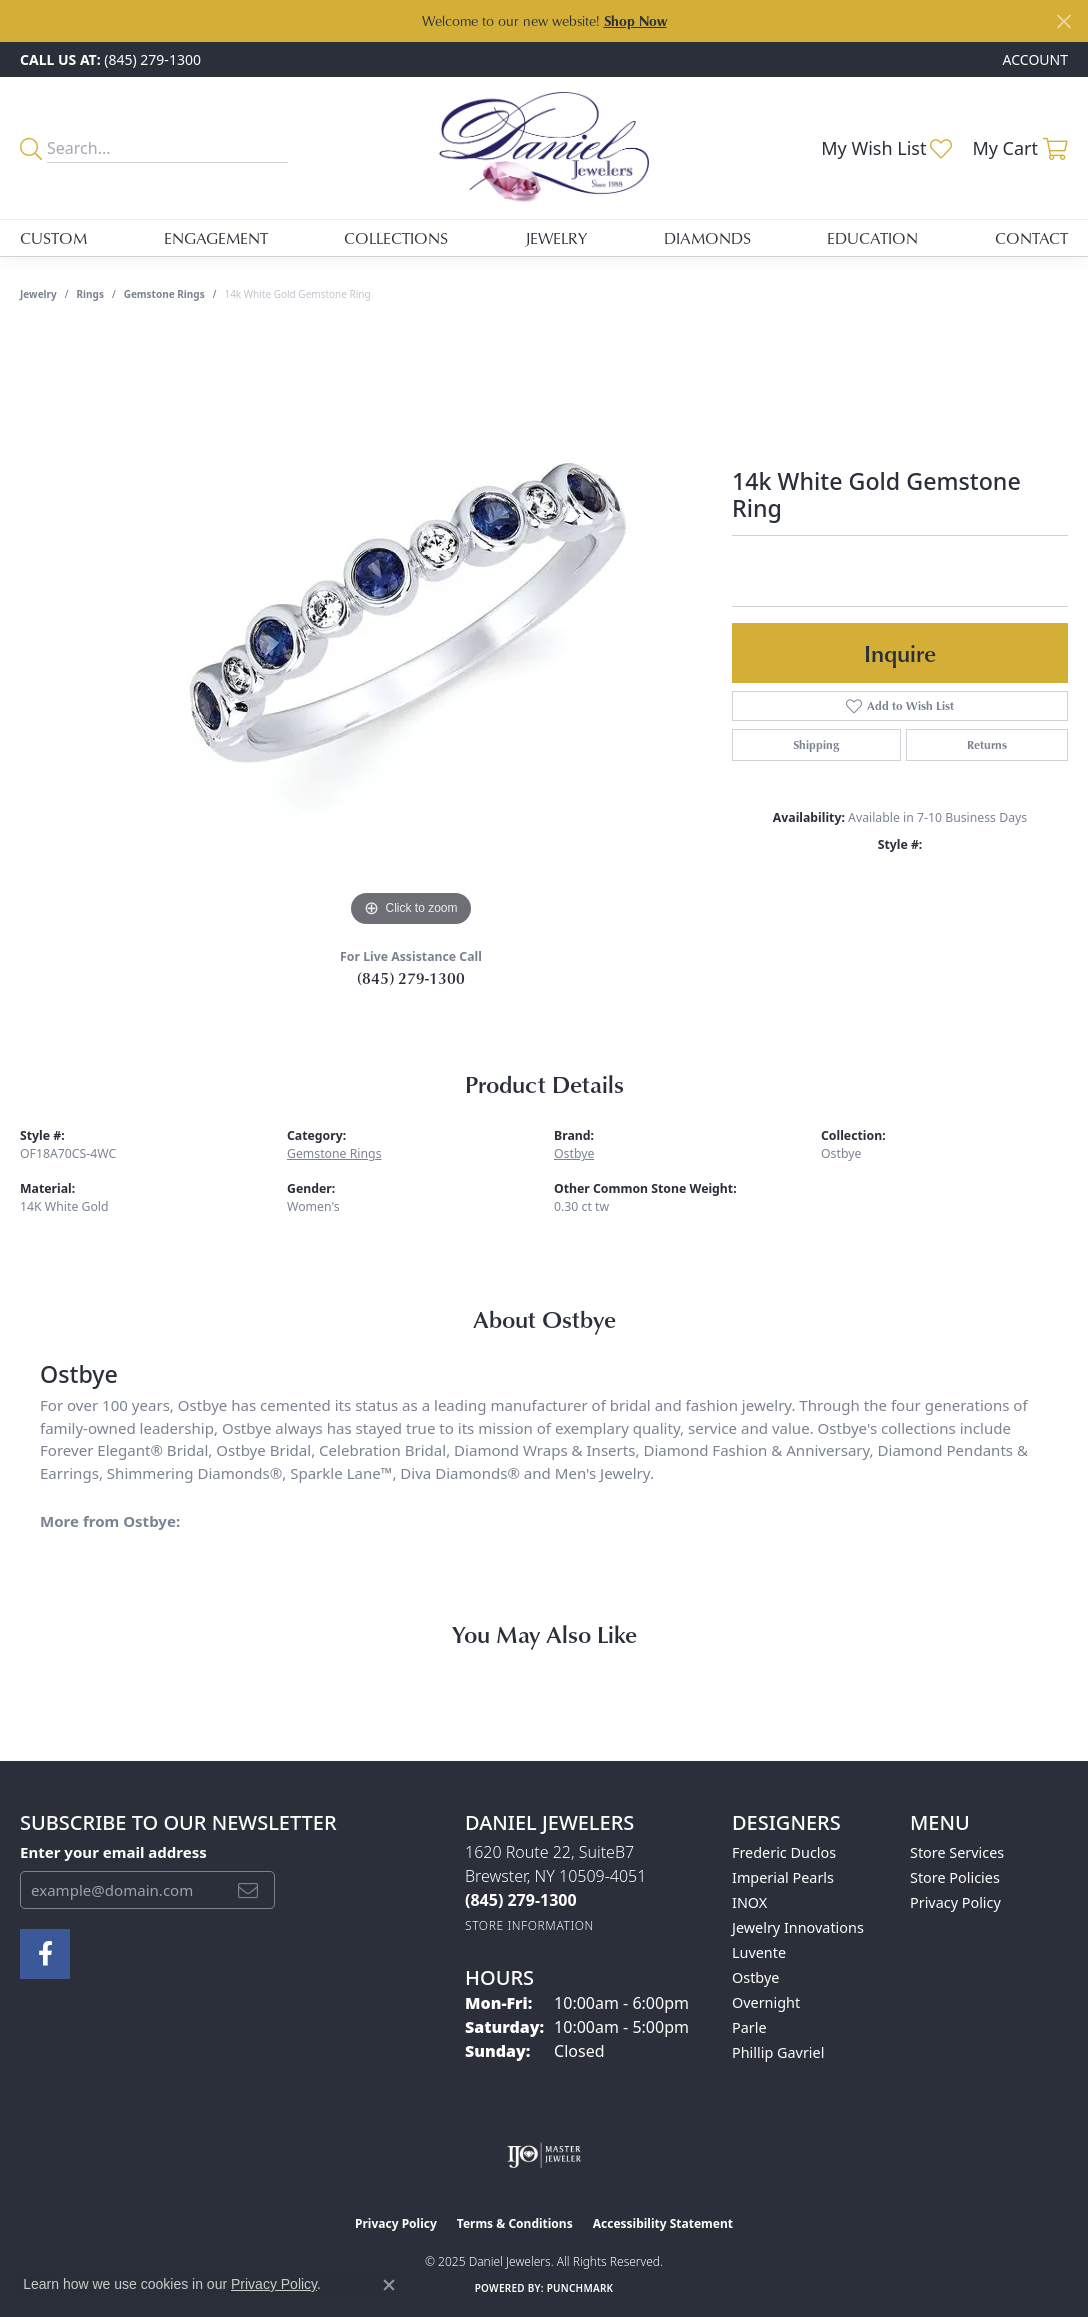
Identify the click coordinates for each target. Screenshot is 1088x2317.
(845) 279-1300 (411, 978)
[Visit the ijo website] (544, 2155)
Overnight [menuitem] (766, 2002)
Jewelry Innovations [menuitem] (798, 1927)
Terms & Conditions (515, 2223)
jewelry (38, 294)
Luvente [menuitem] (759, 1952)
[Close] (1063, 21)
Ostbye (574, 1153)
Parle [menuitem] (749, 2027)
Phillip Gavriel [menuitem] (778, 2052)
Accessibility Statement (663, 2223)
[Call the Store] (521, 1900)
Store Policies (955, 1877)
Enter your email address (113, 1852)
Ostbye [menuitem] (755, 1977)
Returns (987, 744)
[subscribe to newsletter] (248, 1890)
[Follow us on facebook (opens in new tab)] (45, 1954)
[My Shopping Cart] (1020, 148)
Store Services (957, 1852)
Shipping (816, 744)
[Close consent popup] (389, 2285)
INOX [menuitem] (749, 1902)
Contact (1031, 238)
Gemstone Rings (164, 294)
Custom (53, 238)
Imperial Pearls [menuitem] (783, 1877)
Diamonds (707, 238)
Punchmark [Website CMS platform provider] (580, 2288)
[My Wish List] (886, 148)
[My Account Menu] (1035, 59)
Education (872, 238)
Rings (90, 294)
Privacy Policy (955, 1902)
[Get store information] (529, 1925)
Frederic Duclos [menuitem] (784, 1852)
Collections (396, 238)
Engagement (216, 238)
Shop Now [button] (635, 20)
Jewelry (556, 238)
